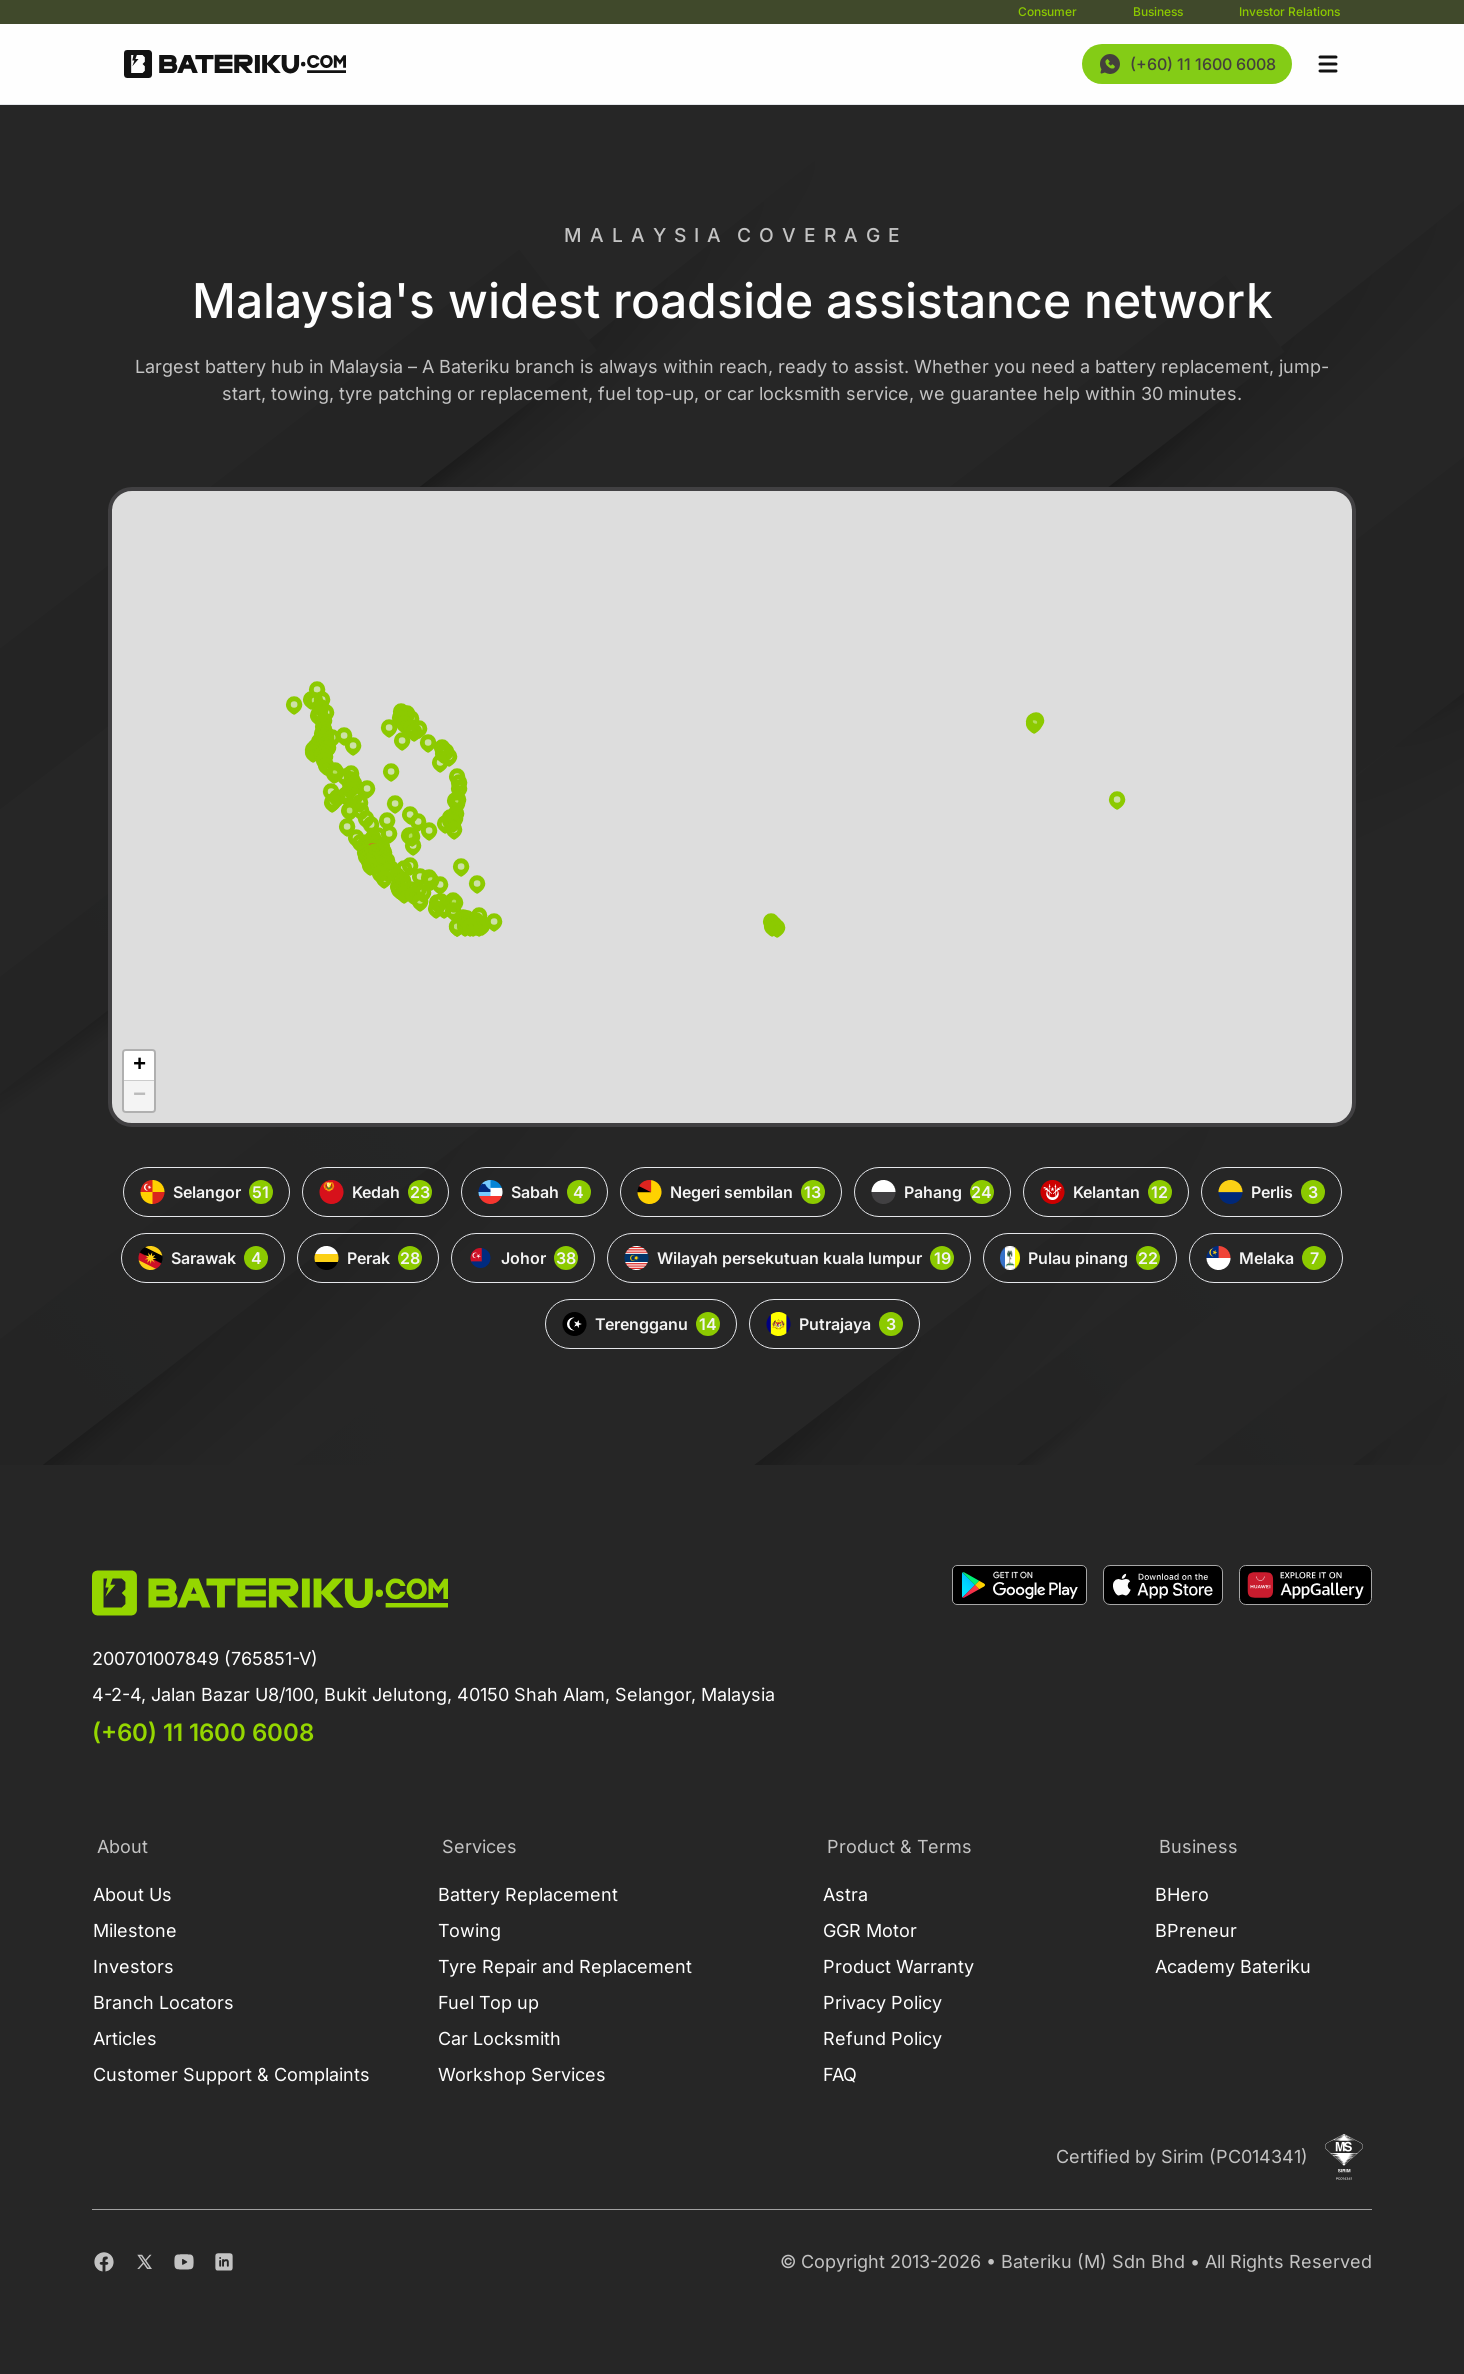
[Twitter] (144, 2262)
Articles (125, 2038)
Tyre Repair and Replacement (565, 1966)
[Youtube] (184, 2262)
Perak (368, 1258)
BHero (1182, 1894)
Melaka (1266, 1258)
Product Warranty (898, 1966)
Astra (845, 1894)
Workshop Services (522, 2074)
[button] (1034, 724)
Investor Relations (1289, 11)
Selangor (206, 1192)
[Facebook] (104, 2262)
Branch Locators (163, 2002)
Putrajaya (834, 1324)
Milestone (135, 1930)
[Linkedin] (224, 2262)
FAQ (840, 2074)
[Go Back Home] (235, 64)
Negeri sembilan (731, 1192)
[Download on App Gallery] (1305, 1657)
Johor (523, 1258)
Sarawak (203, 1258)
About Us (132, 1894)
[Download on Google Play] (1019, 1657)
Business (1158, 11)
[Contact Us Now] (1187, 64)
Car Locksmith (499, 2038)
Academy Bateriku (1233, 1966)
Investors (133, 1966)
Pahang (932, 1192)
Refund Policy (882, 2038)
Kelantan (1106, 1192)
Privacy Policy (882, 2002)
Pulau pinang (1080, 1258)
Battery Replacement (528, 1894)
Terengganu (641, 1324)
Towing (469, 1930)
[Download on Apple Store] (1163, 1657)
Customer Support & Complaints (231, 2074)
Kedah (375, 1192)
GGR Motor (870, 1930)
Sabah (534, 1192)
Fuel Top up (488, 2002)
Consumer (1047, 11)
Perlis (1271, 1192)
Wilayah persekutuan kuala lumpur (789, 1258)
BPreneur (1196, 1930)
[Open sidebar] (1328, 64)
